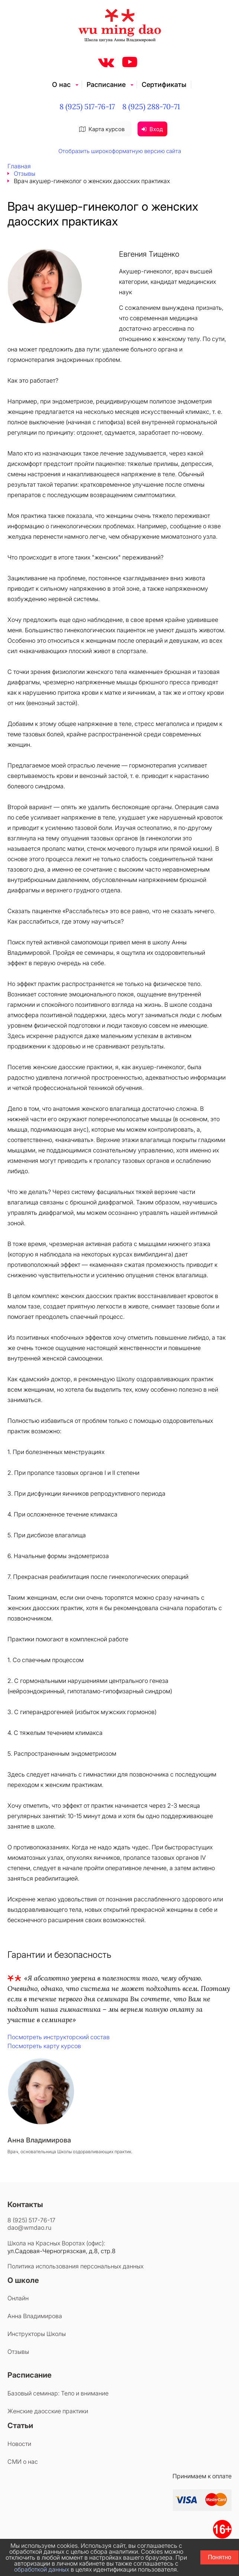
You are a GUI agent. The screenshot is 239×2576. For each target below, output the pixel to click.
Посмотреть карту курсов (44, 2046)
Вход (152, 129)
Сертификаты (164, 84)
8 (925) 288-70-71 (151, 106)
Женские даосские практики (47, 2411)
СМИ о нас (22, 2461)
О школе (23, 2280)
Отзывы (24, 173)
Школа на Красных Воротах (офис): (56, 2243)
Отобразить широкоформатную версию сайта (119, 151)
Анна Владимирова (34, 2316)
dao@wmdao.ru (29, 2227)
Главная (19, 166)
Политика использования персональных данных (75, 2266)
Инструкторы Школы (36, 2333)
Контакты (25, 2204)
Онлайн (18, 2298)
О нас (61, 84)
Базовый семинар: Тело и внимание (58, 2393)
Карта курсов (102, 129)
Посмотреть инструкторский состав (58, 2037)
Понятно (219, 2557)
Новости (19, 2443)
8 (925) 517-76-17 (87, 106)
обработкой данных (41, 2569)
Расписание (106, 84)
